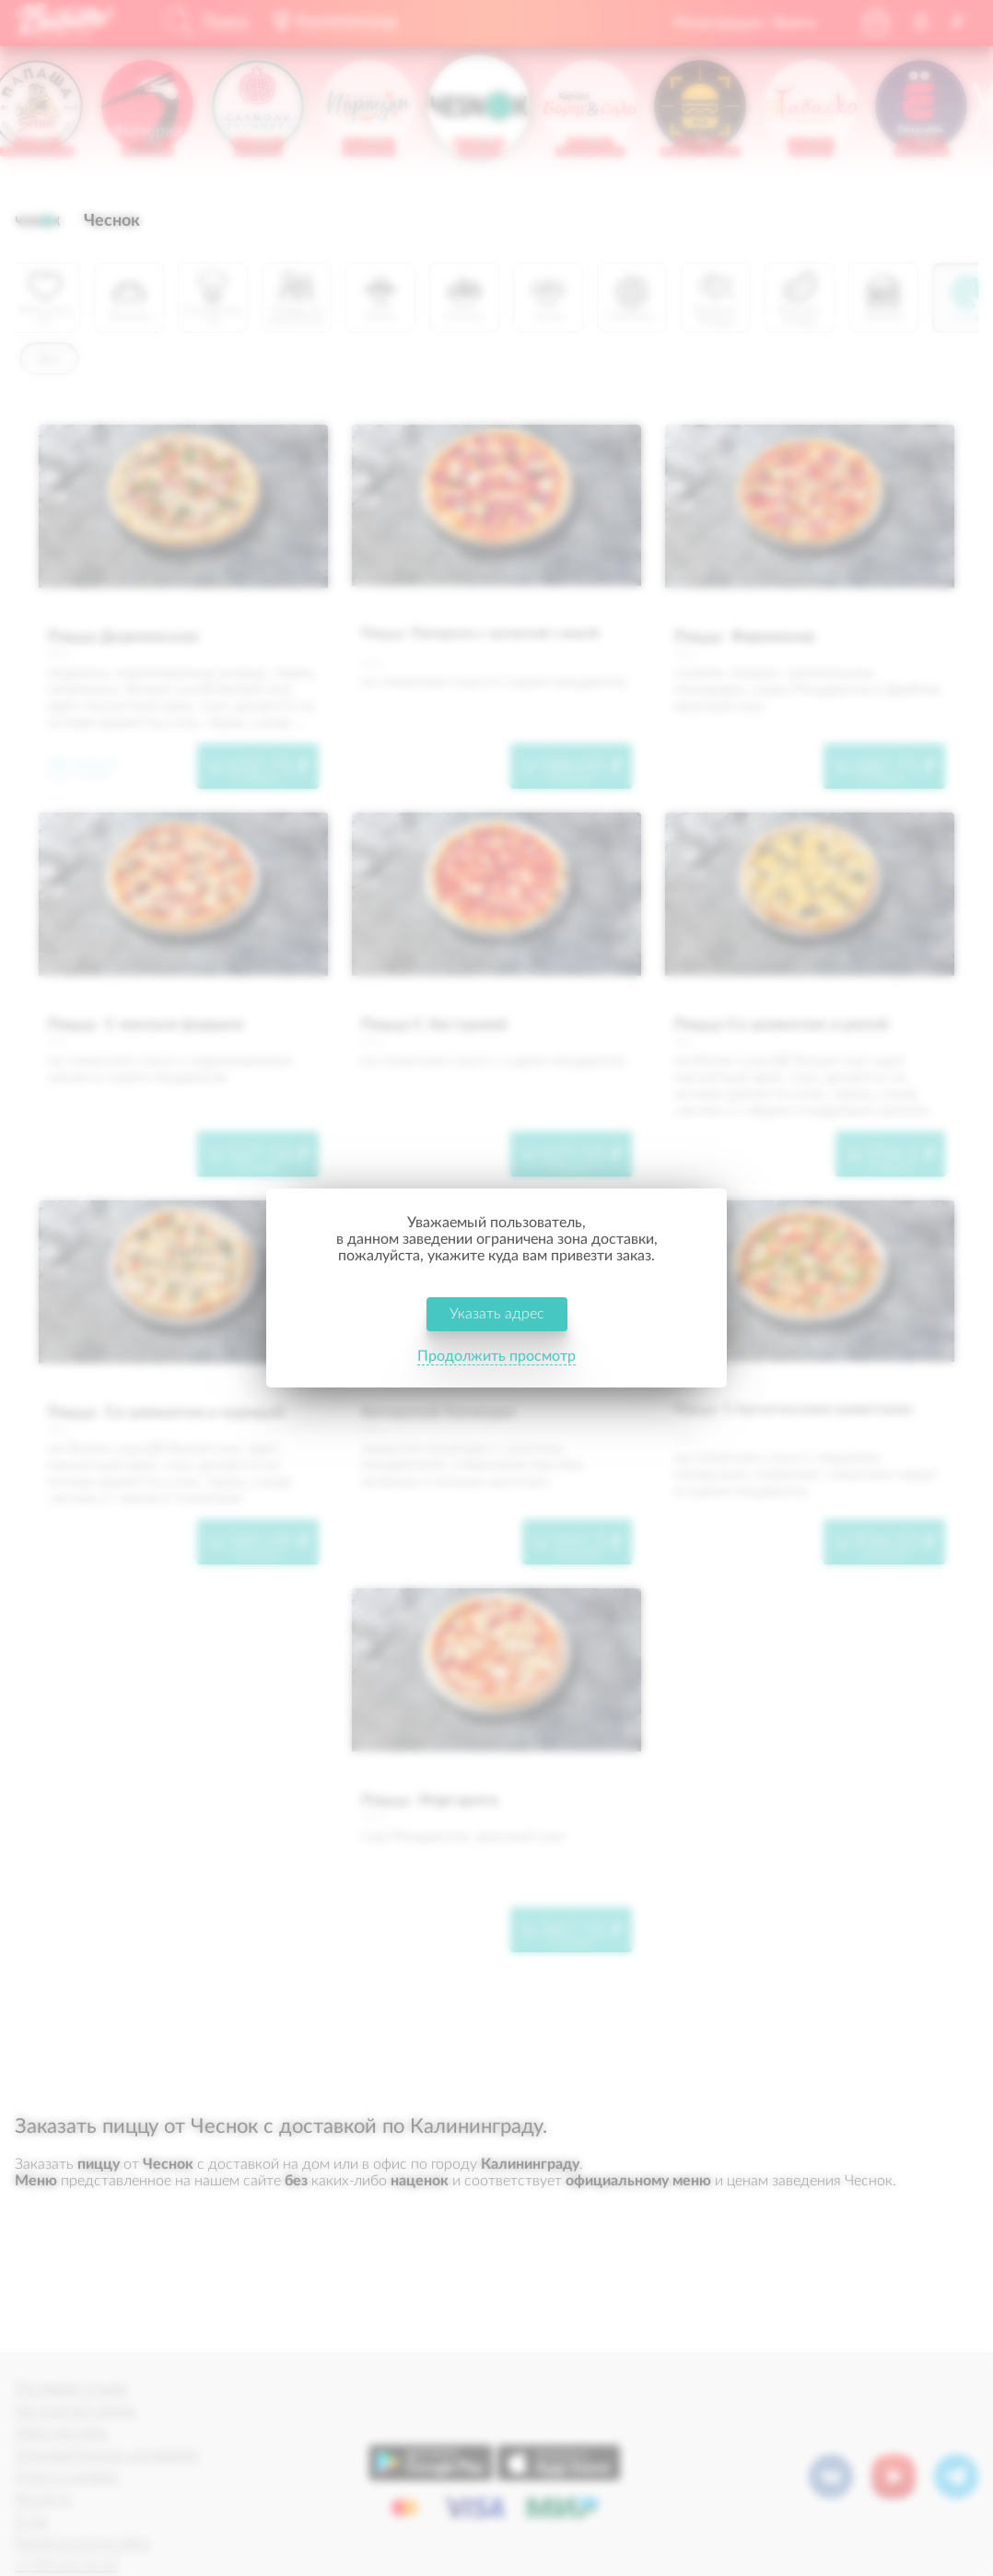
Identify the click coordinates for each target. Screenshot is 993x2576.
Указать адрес (497, 1313)
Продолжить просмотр (496, 1356)
